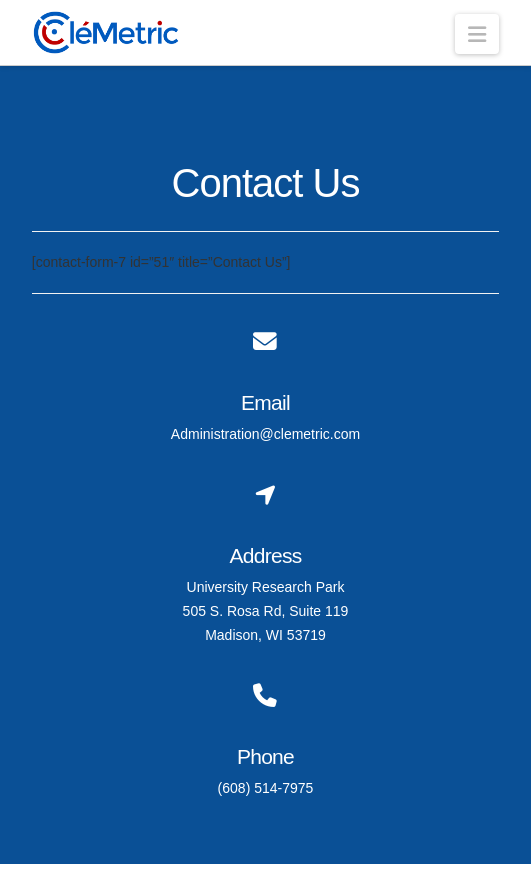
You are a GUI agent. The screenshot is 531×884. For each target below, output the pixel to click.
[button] (477, 34)
